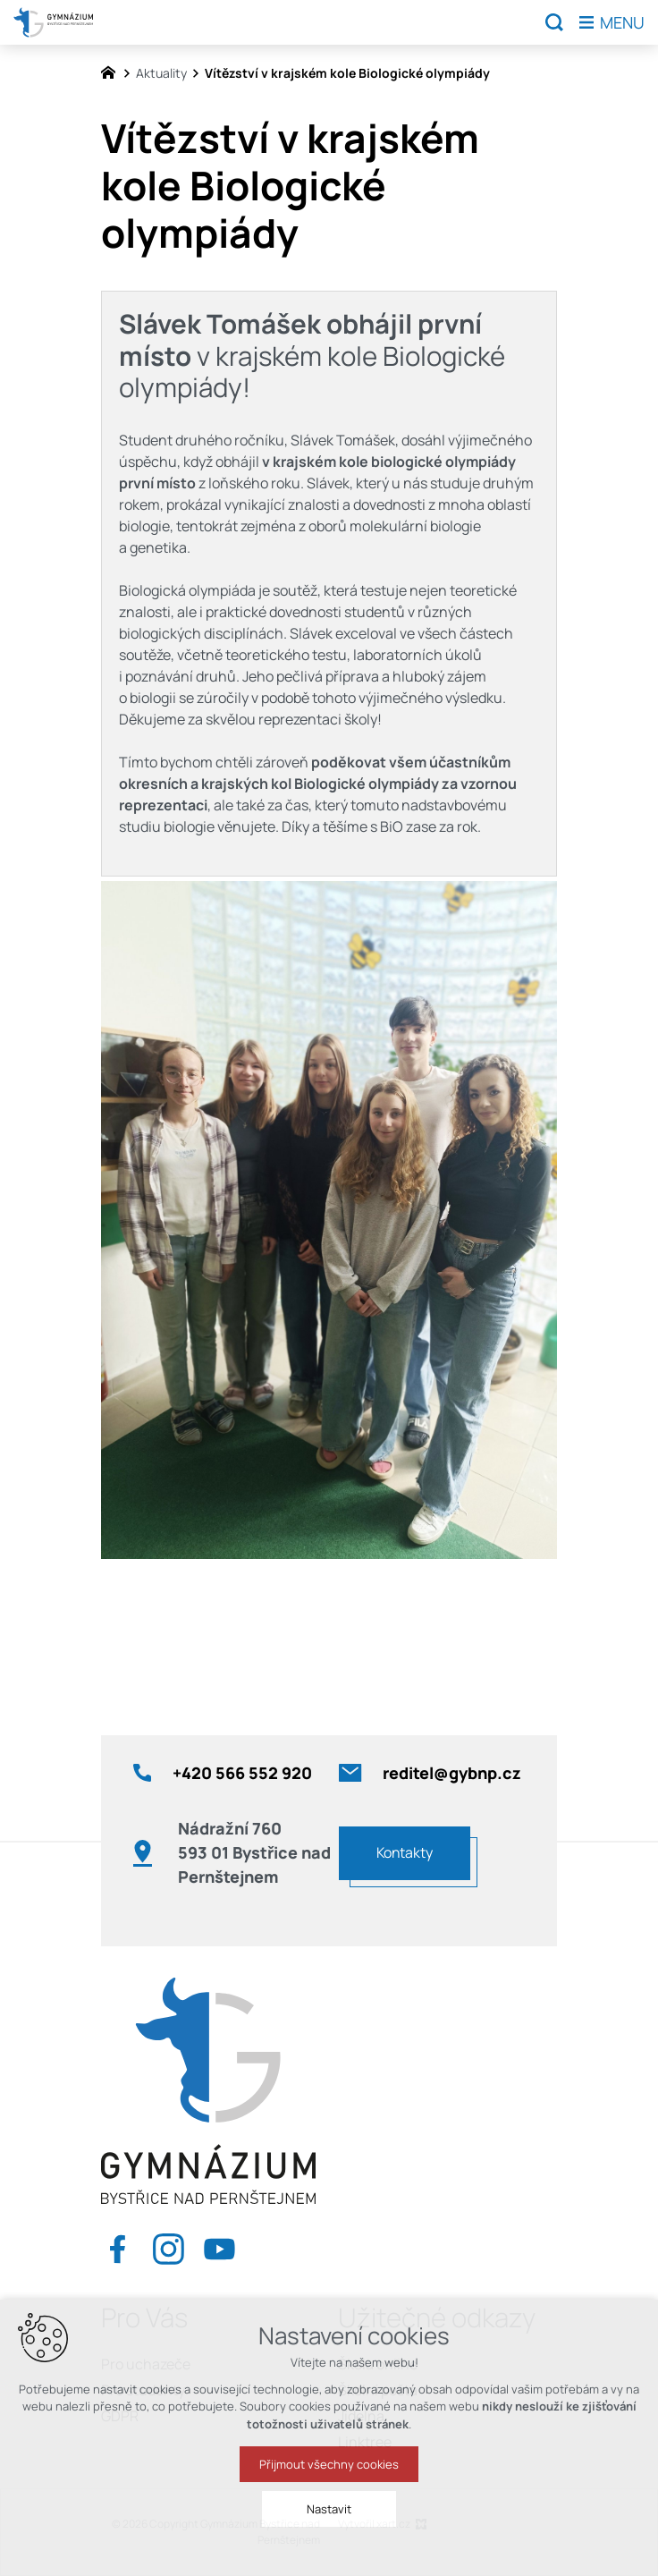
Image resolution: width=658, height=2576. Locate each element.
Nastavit (329, 2521)
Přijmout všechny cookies (329, 2477)
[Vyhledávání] (554, 22)
